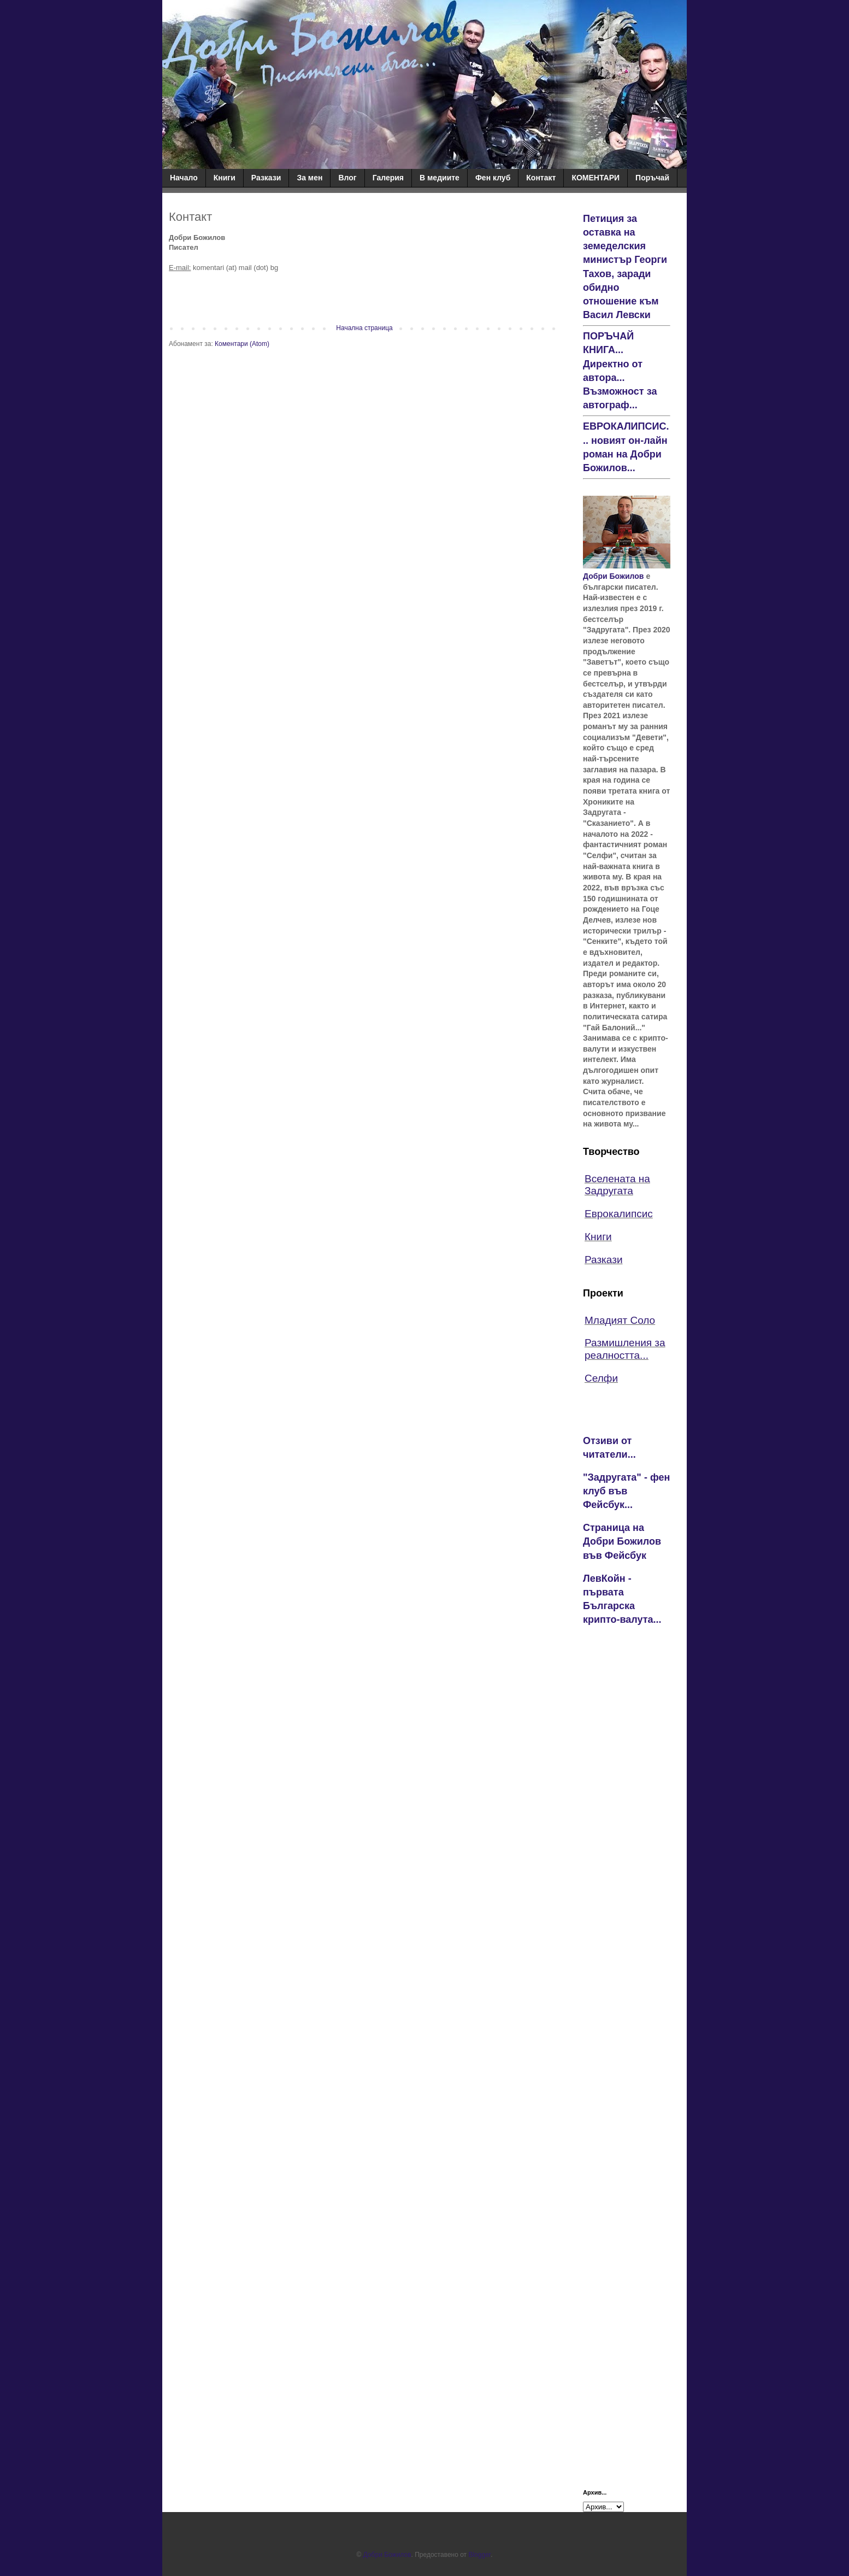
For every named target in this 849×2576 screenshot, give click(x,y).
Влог (347, 177)
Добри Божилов (613, 576)
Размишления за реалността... (625, 1349)
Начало (184, 177)
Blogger (479, 2555)
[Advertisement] (626, 1807)
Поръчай (652, 177)
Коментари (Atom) (242, 344)
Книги (224, 177)
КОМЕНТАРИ (595, 177)
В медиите (439, 177)
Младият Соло (620, 1320)
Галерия (388, 177)
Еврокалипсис (619, 1213)
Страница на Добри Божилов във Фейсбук (622, 1541)
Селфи (601, 1378)
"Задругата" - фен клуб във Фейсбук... (626, 1491)
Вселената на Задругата (617, 1185)
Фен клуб (492, 177)
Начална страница (364, 328)
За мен (309, 177)
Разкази (266, 177)
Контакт (541, 177)
